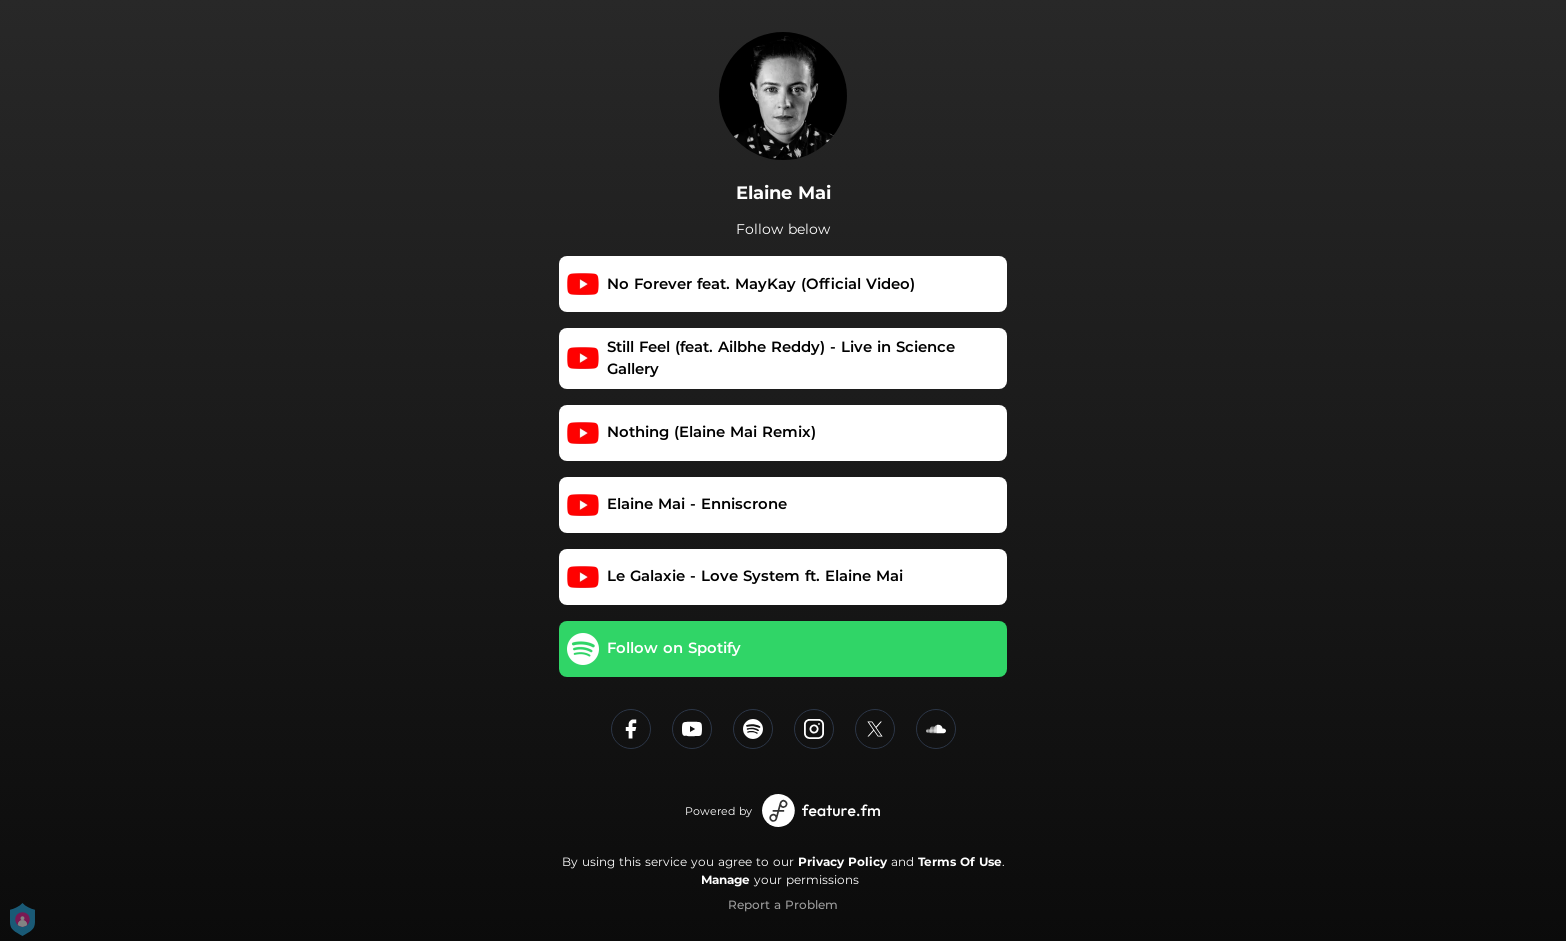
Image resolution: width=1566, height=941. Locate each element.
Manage (725, 879)
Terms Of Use (960, 861)
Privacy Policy (842, 861)
